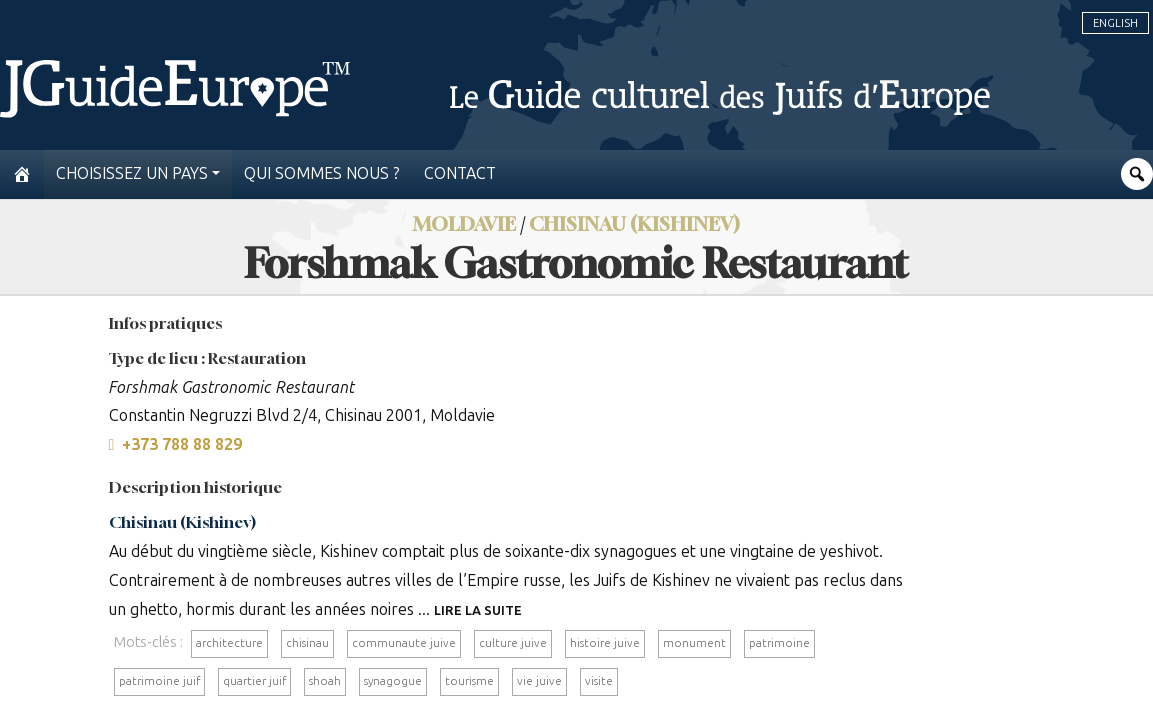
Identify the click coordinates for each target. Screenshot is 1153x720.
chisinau (307, 643)
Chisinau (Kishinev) (182, 522)
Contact (460, 173)
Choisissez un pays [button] (132, 173)
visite (599, 681)
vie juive (539, 681)
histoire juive (605, 643)
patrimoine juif (159, 681)
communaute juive (404, 643)
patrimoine (779, 643)
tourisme (469, 681)
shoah (325, 681)
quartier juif (254, 681)
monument (694, 643)
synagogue (393, 681)
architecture (229, 643)
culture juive (513, 643)
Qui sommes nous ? (322, 173)
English (1115, 23)
